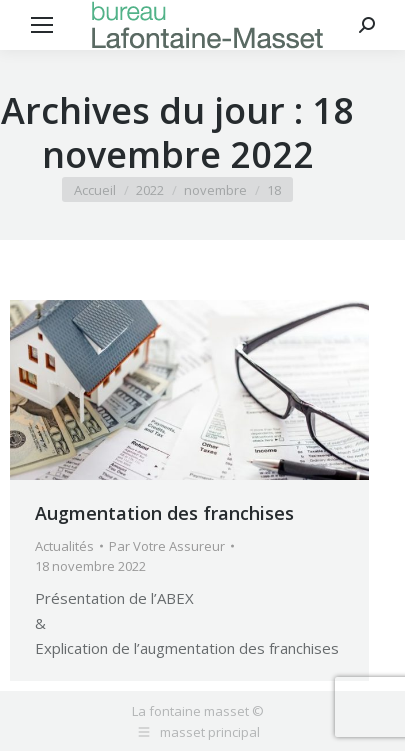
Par (167, 546)
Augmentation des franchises (164, 513)
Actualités (64, 546)
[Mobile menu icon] (42, 25)
